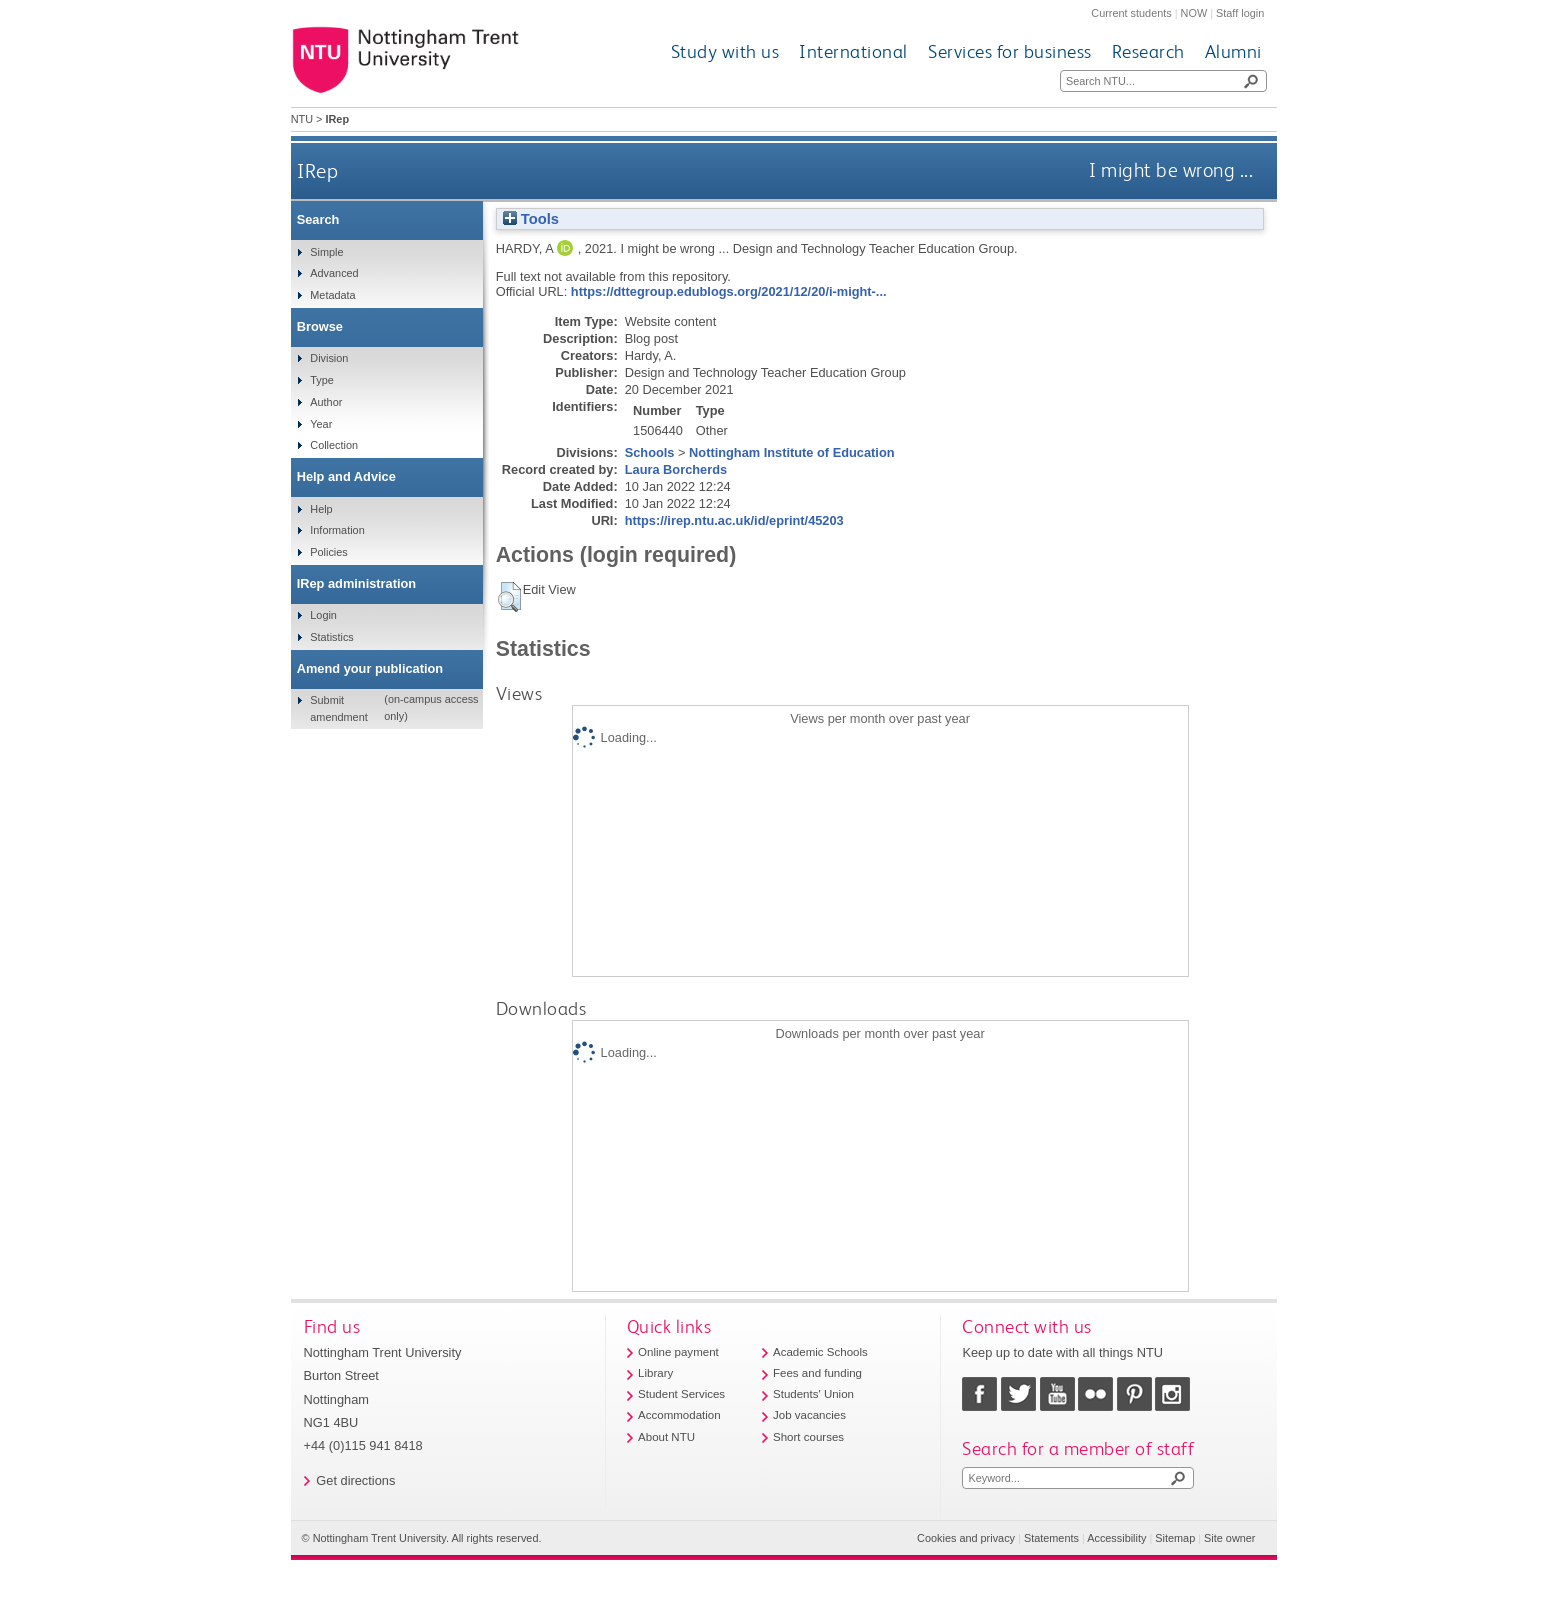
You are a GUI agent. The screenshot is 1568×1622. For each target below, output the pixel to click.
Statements (1051, 1538)
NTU (302, 119)
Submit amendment (338, 708)
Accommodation (679, 1415)
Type (322, 380)
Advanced (334, 273)
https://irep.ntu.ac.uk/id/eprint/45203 (734, 520)
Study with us (725, 51)
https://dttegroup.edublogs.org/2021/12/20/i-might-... (729, 291)
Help (321, 509)
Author (326, 402)
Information (337, 530)
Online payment (678, 1352)
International (853, 51)
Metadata (332, 295)
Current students (1131, 13)
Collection (334, 445)
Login (323, 615)
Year (321, 424)
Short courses (808, 1437)
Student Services (681, 1394)
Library (655, 1373)
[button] (509, 597)
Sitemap (1175, 1538)
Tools (531, 219)
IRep (317, 170)
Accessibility (1116, 1538)
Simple (326, 252)
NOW (1194, 13)
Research (1148, 51)
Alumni (1233, 51)
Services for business (1010, 51)
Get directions (355, 1480)
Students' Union (813, 1394)
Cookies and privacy (966, 1538)
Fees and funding (817, 1373)
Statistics (332, 637)
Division (329, 358)
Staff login (1240, 13)
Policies (328, 552)
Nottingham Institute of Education (791, 452)
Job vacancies (809, 1415)
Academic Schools (820, 1352)
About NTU (666, 1437)
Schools (650, 452)
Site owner (1229, 1538)
